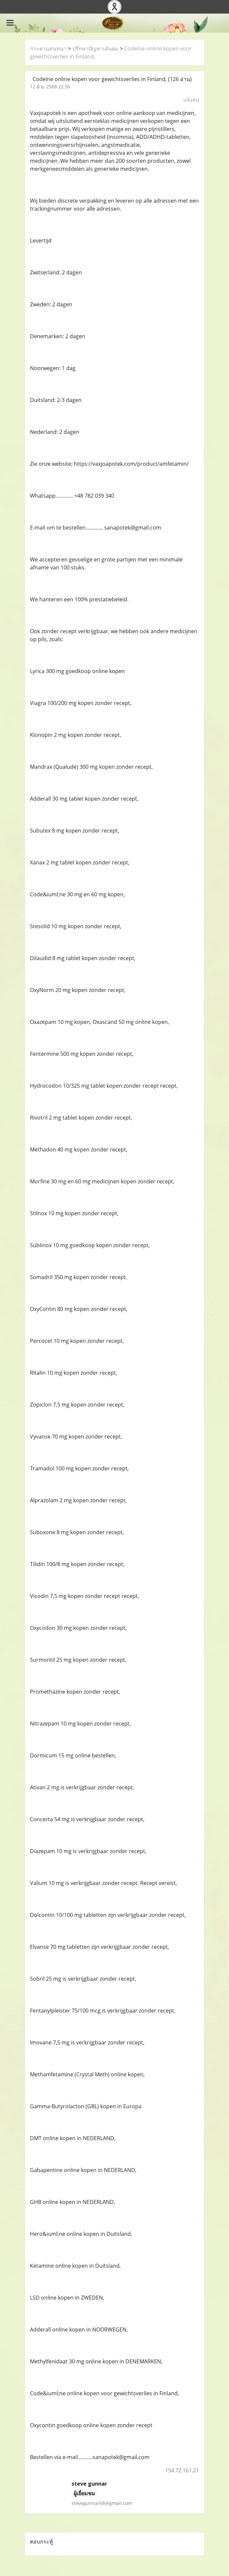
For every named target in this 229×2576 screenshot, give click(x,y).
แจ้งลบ (191, 99)
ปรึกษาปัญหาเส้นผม (95, 48)
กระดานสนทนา (48, 48)
